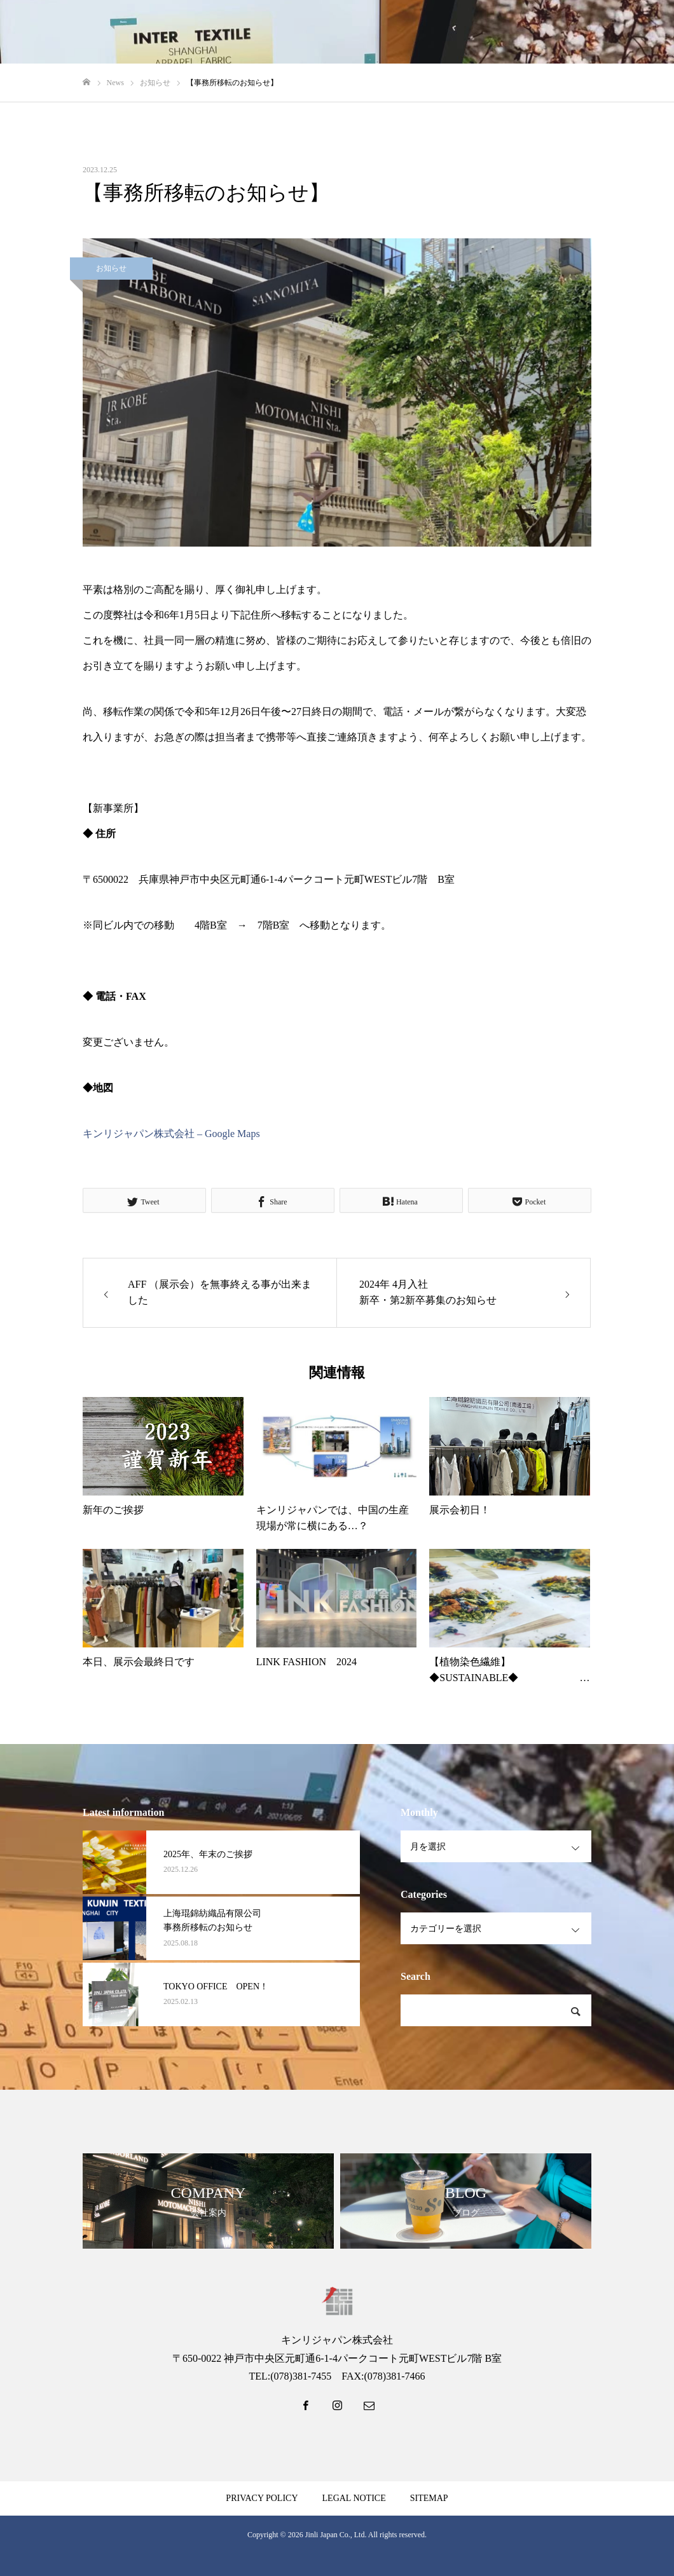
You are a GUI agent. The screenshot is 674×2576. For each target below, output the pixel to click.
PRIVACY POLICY (262, 2498)
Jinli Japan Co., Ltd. (336, 2534)
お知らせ (111, 268)
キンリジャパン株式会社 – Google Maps (171, 1133)
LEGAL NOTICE (354, 2498)
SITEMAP (429, 2498)
